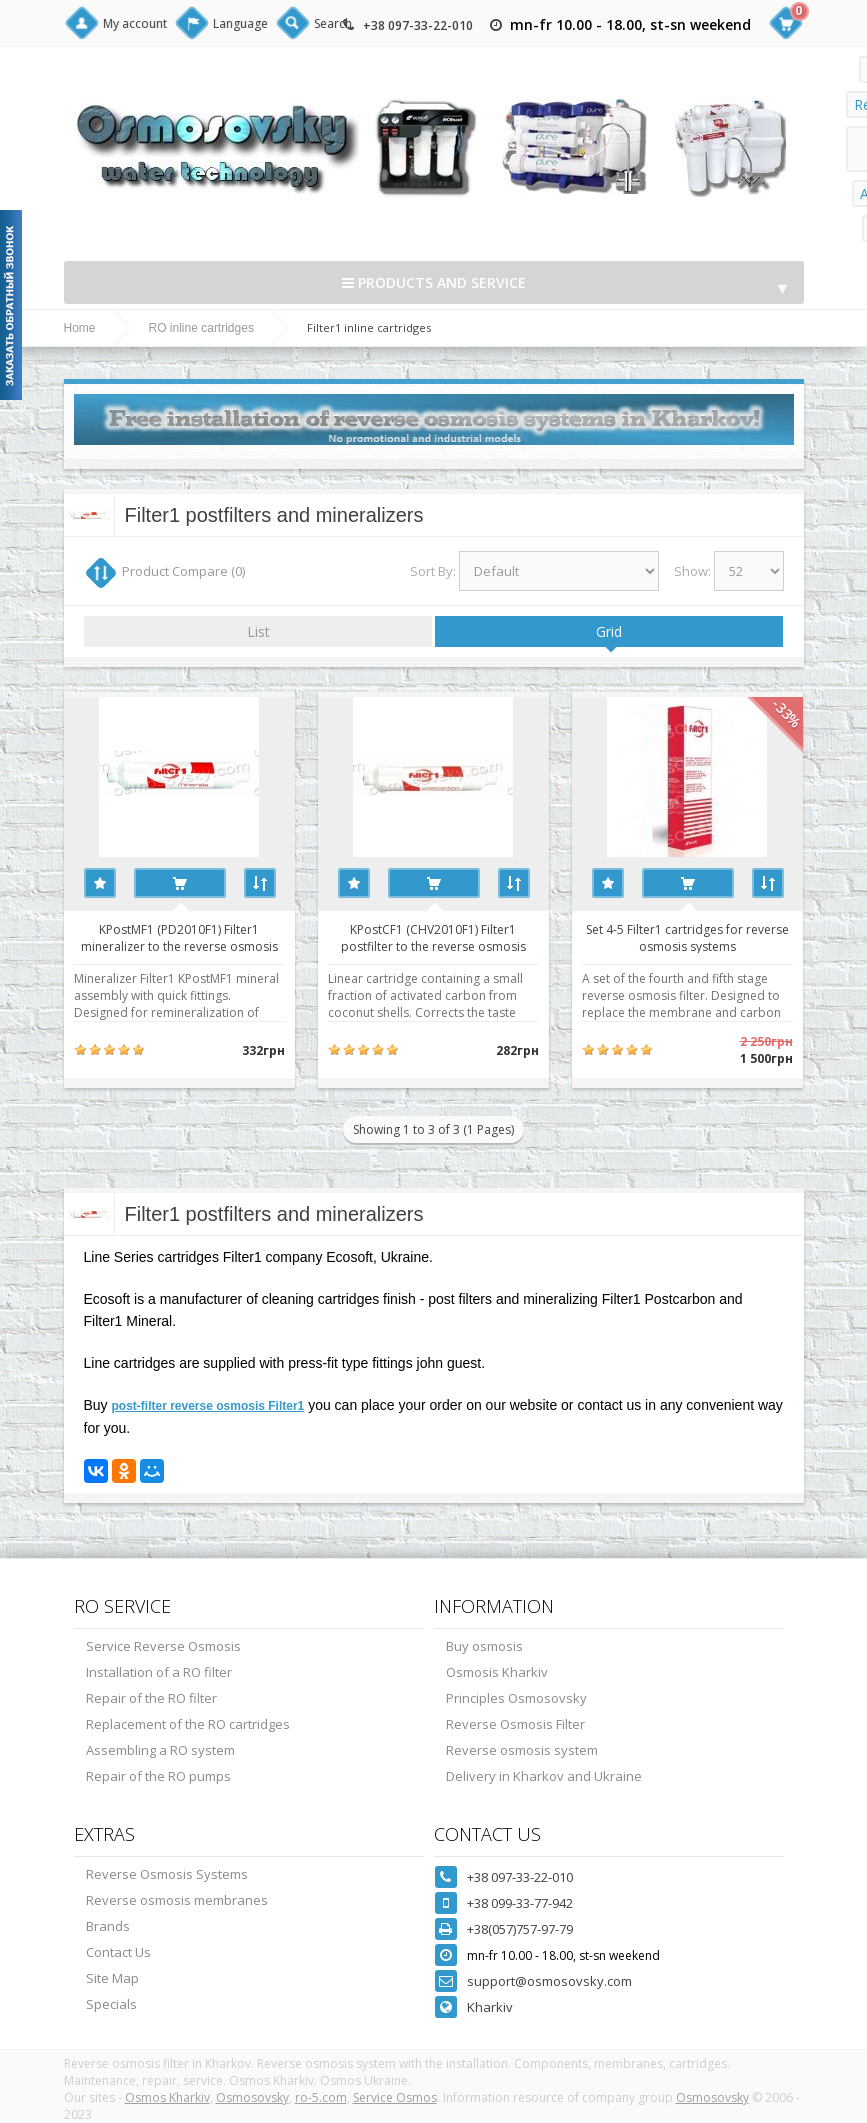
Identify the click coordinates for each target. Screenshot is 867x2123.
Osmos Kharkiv (167, 2097)
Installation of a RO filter (159, 1672)
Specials (111, 2004)
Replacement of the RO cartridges (188, 1724)
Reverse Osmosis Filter (515, 1724)
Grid (609, 631)
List (258, 631)
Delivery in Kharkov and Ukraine (544, 1776)
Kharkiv (490, 2007)
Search (333, 23)
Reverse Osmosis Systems (167, 1874)
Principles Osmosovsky (516, 1698)
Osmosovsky (252, 2097)
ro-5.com (321, 2097)
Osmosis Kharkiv (497, 1672)
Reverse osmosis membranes (177, 1900)
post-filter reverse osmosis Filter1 (208, 1406)
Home (80, 328)
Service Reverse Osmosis (163, 1646)
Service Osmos (395, 2097)
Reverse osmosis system (522, 1750)
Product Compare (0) (183, 571)
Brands (108, 1926)
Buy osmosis (484, 1646)
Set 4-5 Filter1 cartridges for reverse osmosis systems (687, 937)
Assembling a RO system (160, 1750)
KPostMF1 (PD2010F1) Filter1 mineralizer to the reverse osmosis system (179, 937)
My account (135, 23)
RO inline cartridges (201, 328)
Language (240, 23)
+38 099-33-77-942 (520, 1903)
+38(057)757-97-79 (520, 1929)
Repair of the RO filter (151, 1698)
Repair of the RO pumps (158, 1776)
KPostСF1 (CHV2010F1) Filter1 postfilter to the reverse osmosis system (433, 937)
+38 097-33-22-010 (418, 25)
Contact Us (118, 1952)
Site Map (112, 1978)
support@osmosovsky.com (549, 1981)
